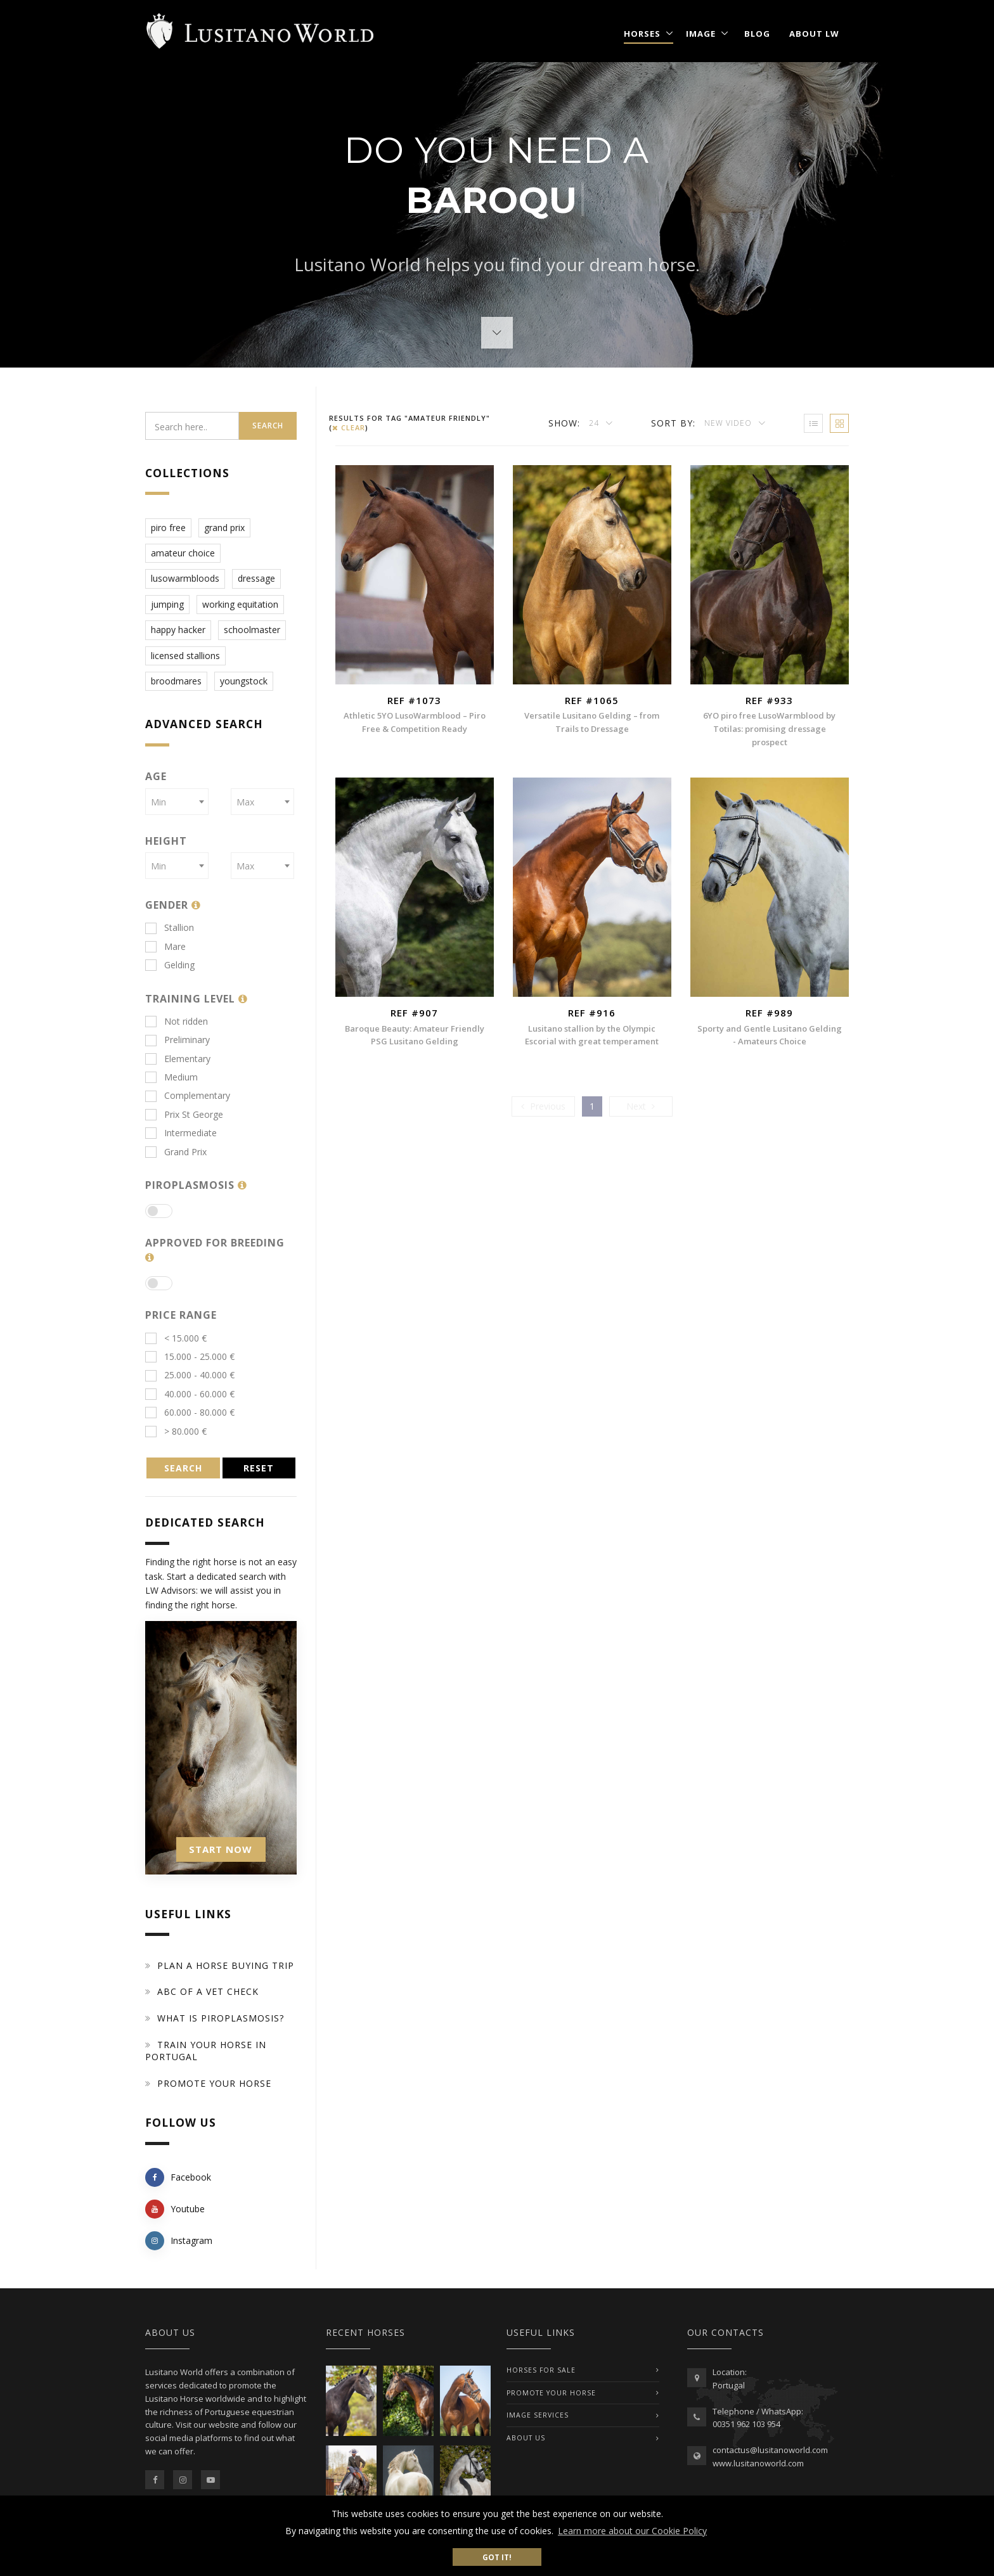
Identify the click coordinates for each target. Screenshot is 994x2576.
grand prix (224, 528)
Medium (171, 1077)
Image (701, 33)
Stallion (169, 927)
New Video (729, 423)
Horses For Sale (541, 2370)
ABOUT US (526, 2437)
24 (595, 423)
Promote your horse (214, 2083)
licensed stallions (185, 656)
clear (348, 427)
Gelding (170, 965)
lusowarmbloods (185, 578)
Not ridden (176, 1021)
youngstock (244, 681)
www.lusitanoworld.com (758, 2463)
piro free (168, 528)
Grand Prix (176, 1152)
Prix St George (184, 1114)
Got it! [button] (497, 2557)
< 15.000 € (176, 1338)
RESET (258, 1468)
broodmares (176, 681)
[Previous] (543, 1106)
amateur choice (183, 553)
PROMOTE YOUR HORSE (551, 2392)
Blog (757, 33)
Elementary (177, 1059)
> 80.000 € (176, 1431)
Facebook (178, 2177)
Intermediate (181, 1133)
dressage (256, 578)
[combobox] (177, 801)
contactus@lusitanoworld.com (770, 2450)
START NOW (220, 1849)
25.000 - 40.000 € (190, 1375)
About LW (814, 33)
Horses (642, 33)
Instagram (178, 2240)
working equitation (240, 604)
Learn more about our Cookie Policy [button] (632, 2531)
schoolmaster (252, 630)
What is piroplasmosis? (220, 2018)
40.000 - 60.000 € (190, 1394)
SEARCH (183, 1468)
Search (267, 425)
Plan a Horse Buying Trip (225, 1965)
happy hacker (178, 630)
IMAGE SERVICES (538, 2415)
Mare (165, 946)
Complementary (187, 1095)
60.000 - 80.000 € (190, 1412)
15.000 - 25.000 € (190, 1356)
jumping (167, 604)
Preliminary (177, 1040)
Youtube (175, 2209)
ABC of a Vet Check (208, 1991)
